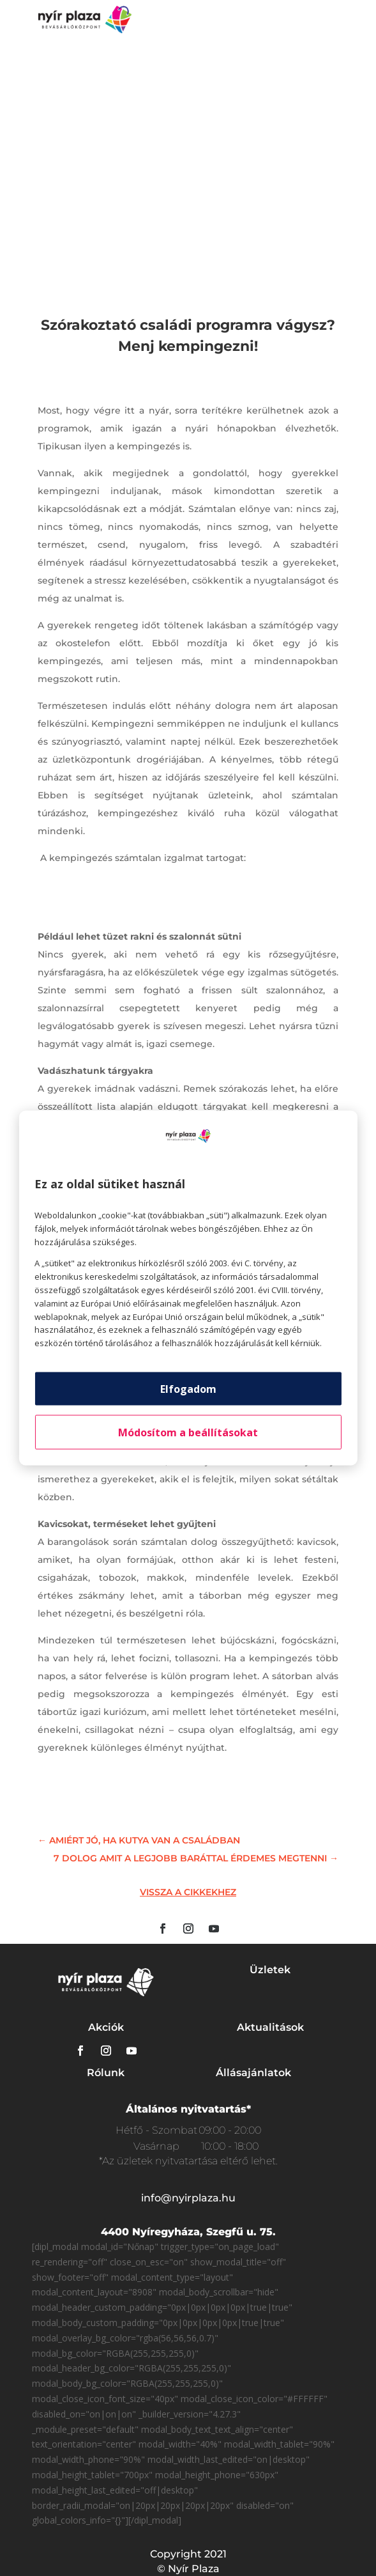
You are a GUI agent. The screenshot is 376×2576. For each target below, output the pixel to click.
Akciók (106, 2027)
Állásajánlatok (253, 2073)
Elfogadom (188, 1388)
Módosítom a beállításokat (188, 1432)
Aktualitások (270, 2027)
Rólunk (105, 2073)
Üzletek (270, 1970)
